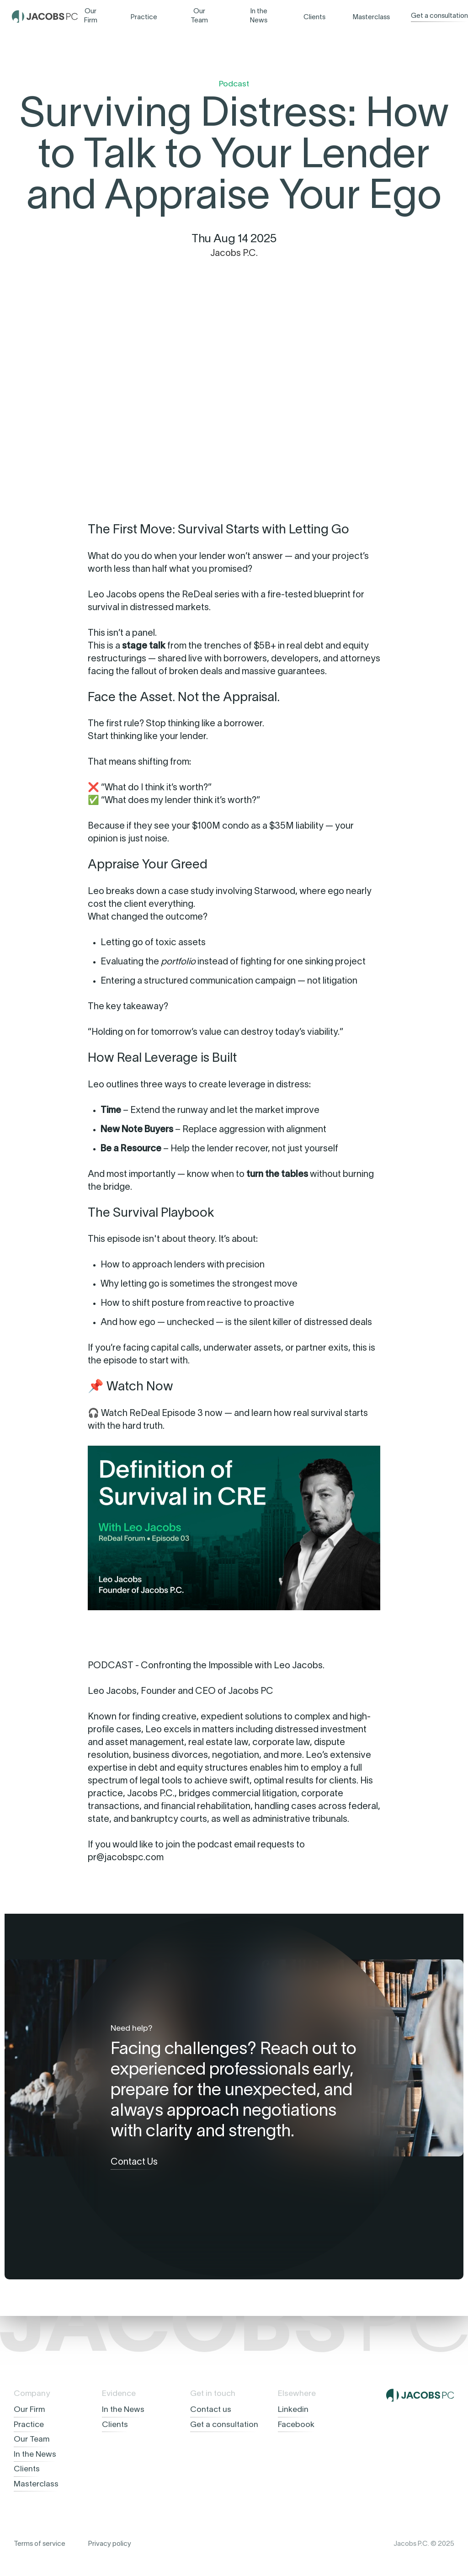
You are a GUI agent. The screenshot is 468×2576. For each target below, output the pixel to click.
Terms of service (39, 2544)
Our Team (199, 16)
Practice (144, 17)
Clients (314, 17)
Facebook (296, 2425)
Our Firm (90, 16)
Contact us (210, 2410)
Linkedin (293, 2410)
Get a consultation (439, 16)
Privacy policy (109, 2544)
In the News (258, 16)
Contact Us (134, 2162)
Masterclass (371, 17)
